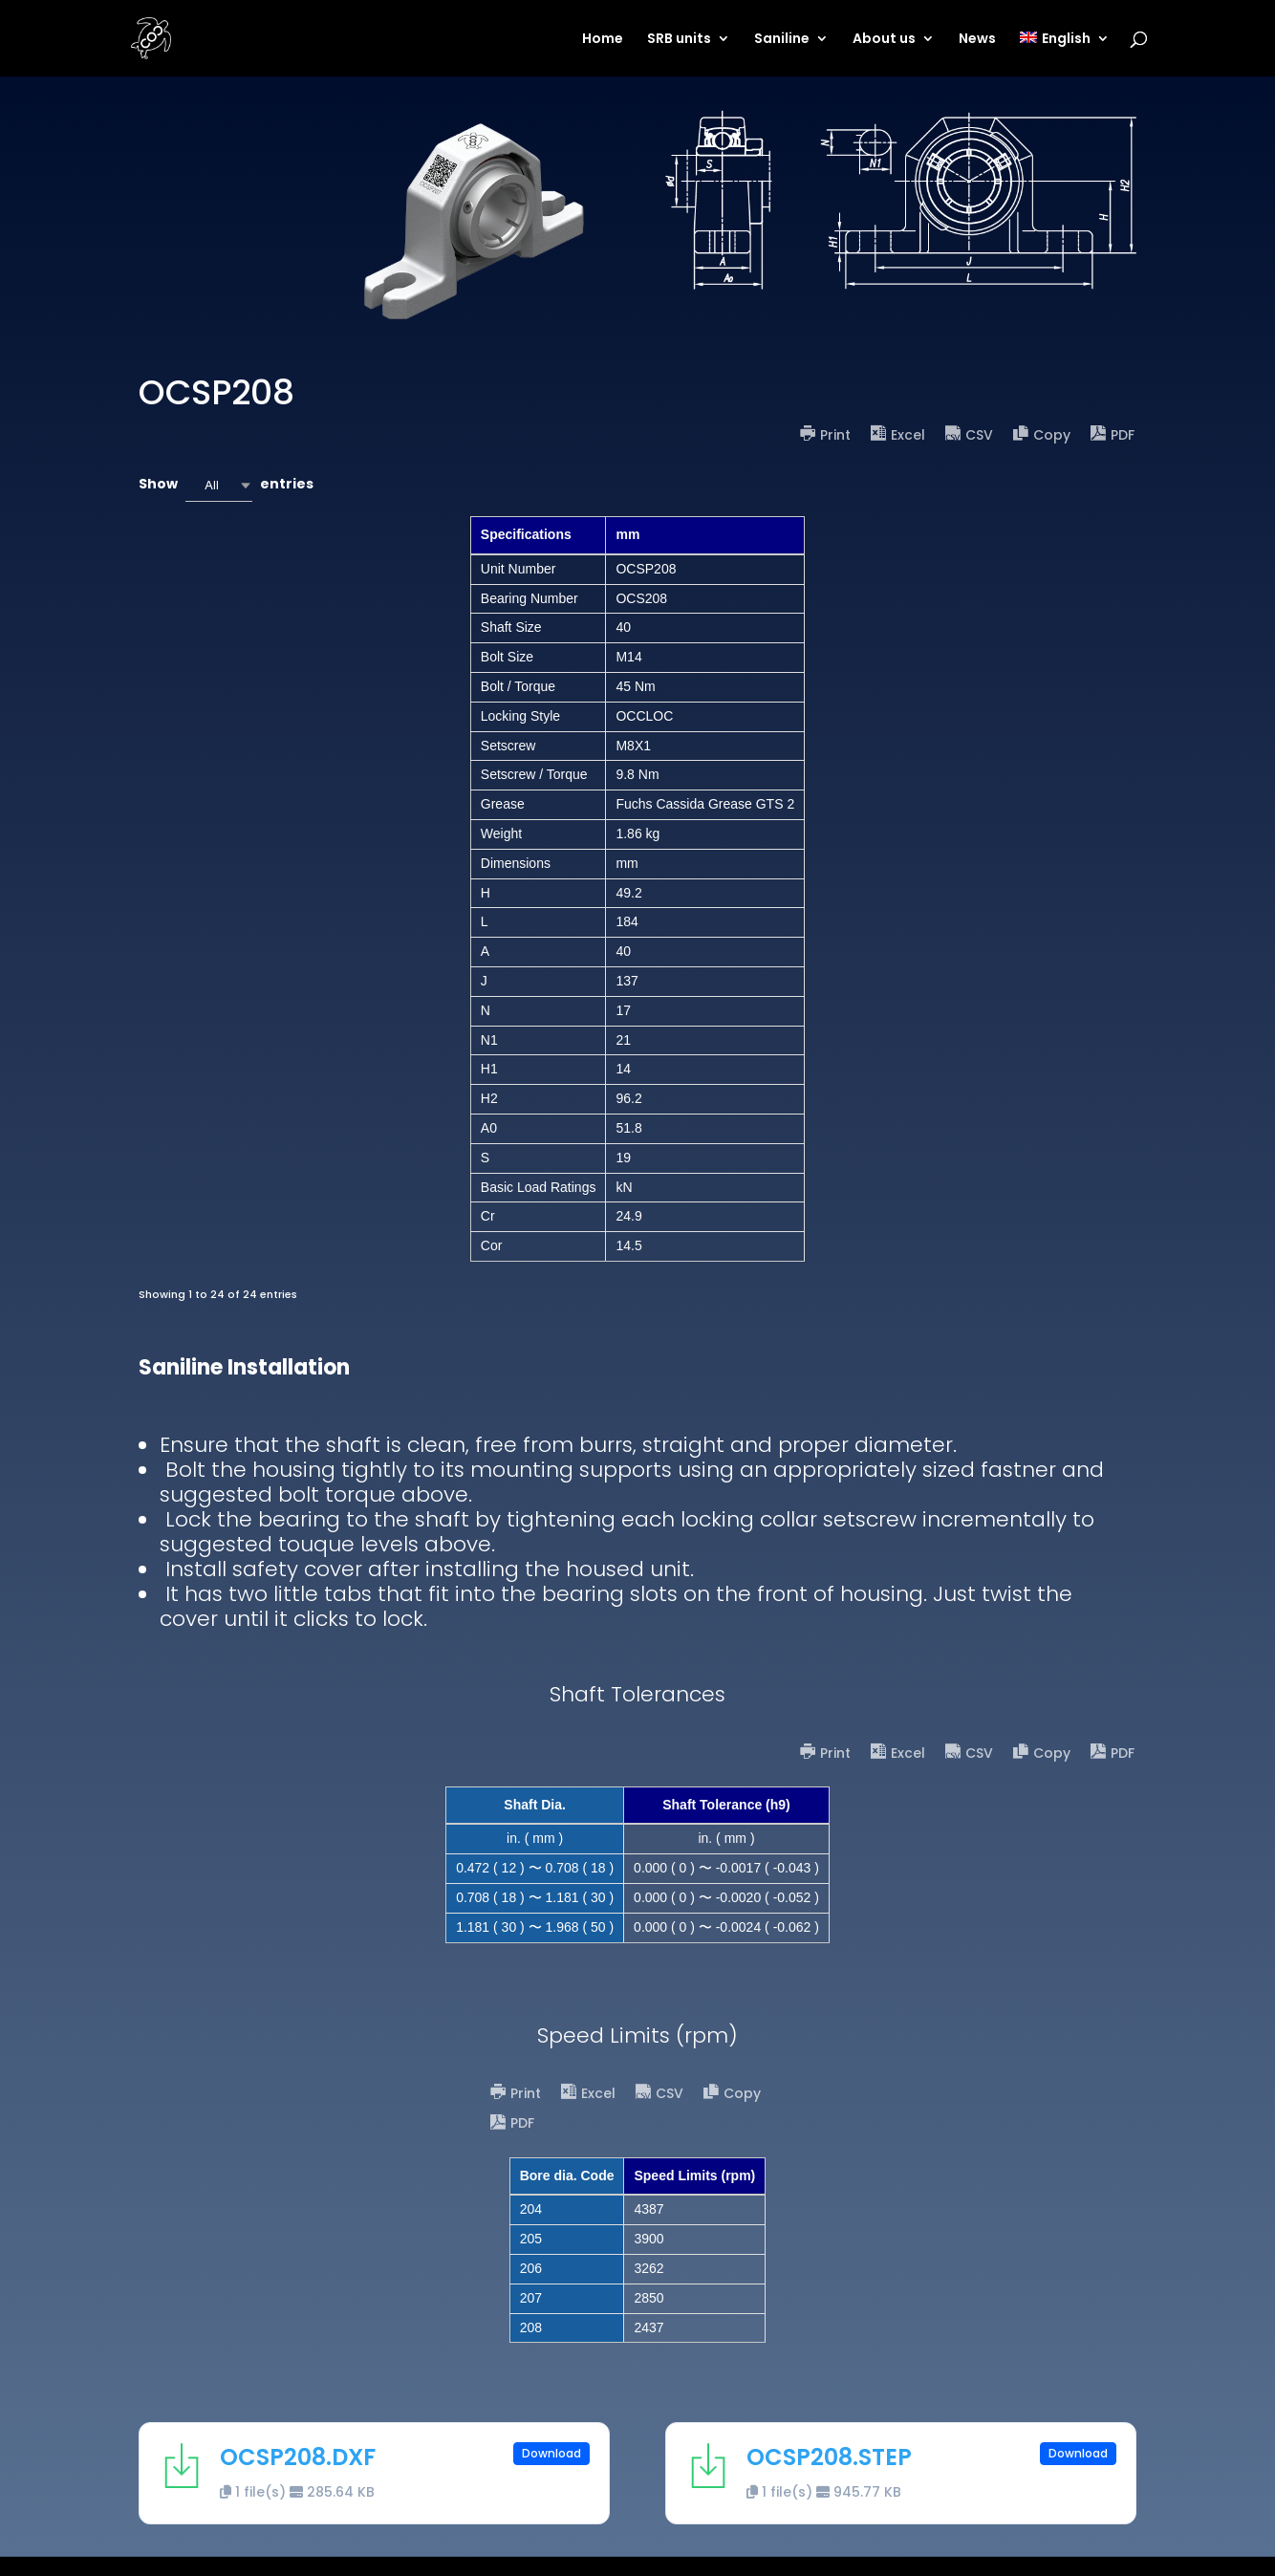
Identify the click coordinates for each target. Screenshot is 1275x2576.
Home (602, 40)
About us (884, 40)
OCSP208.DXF (298, 2457)
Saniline (782, 40)
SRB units (679, 40)
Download (551, 2453)
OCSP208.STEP (829, 2457)
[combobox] (218, 485)
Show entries (226, 485)
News (977, 40)
